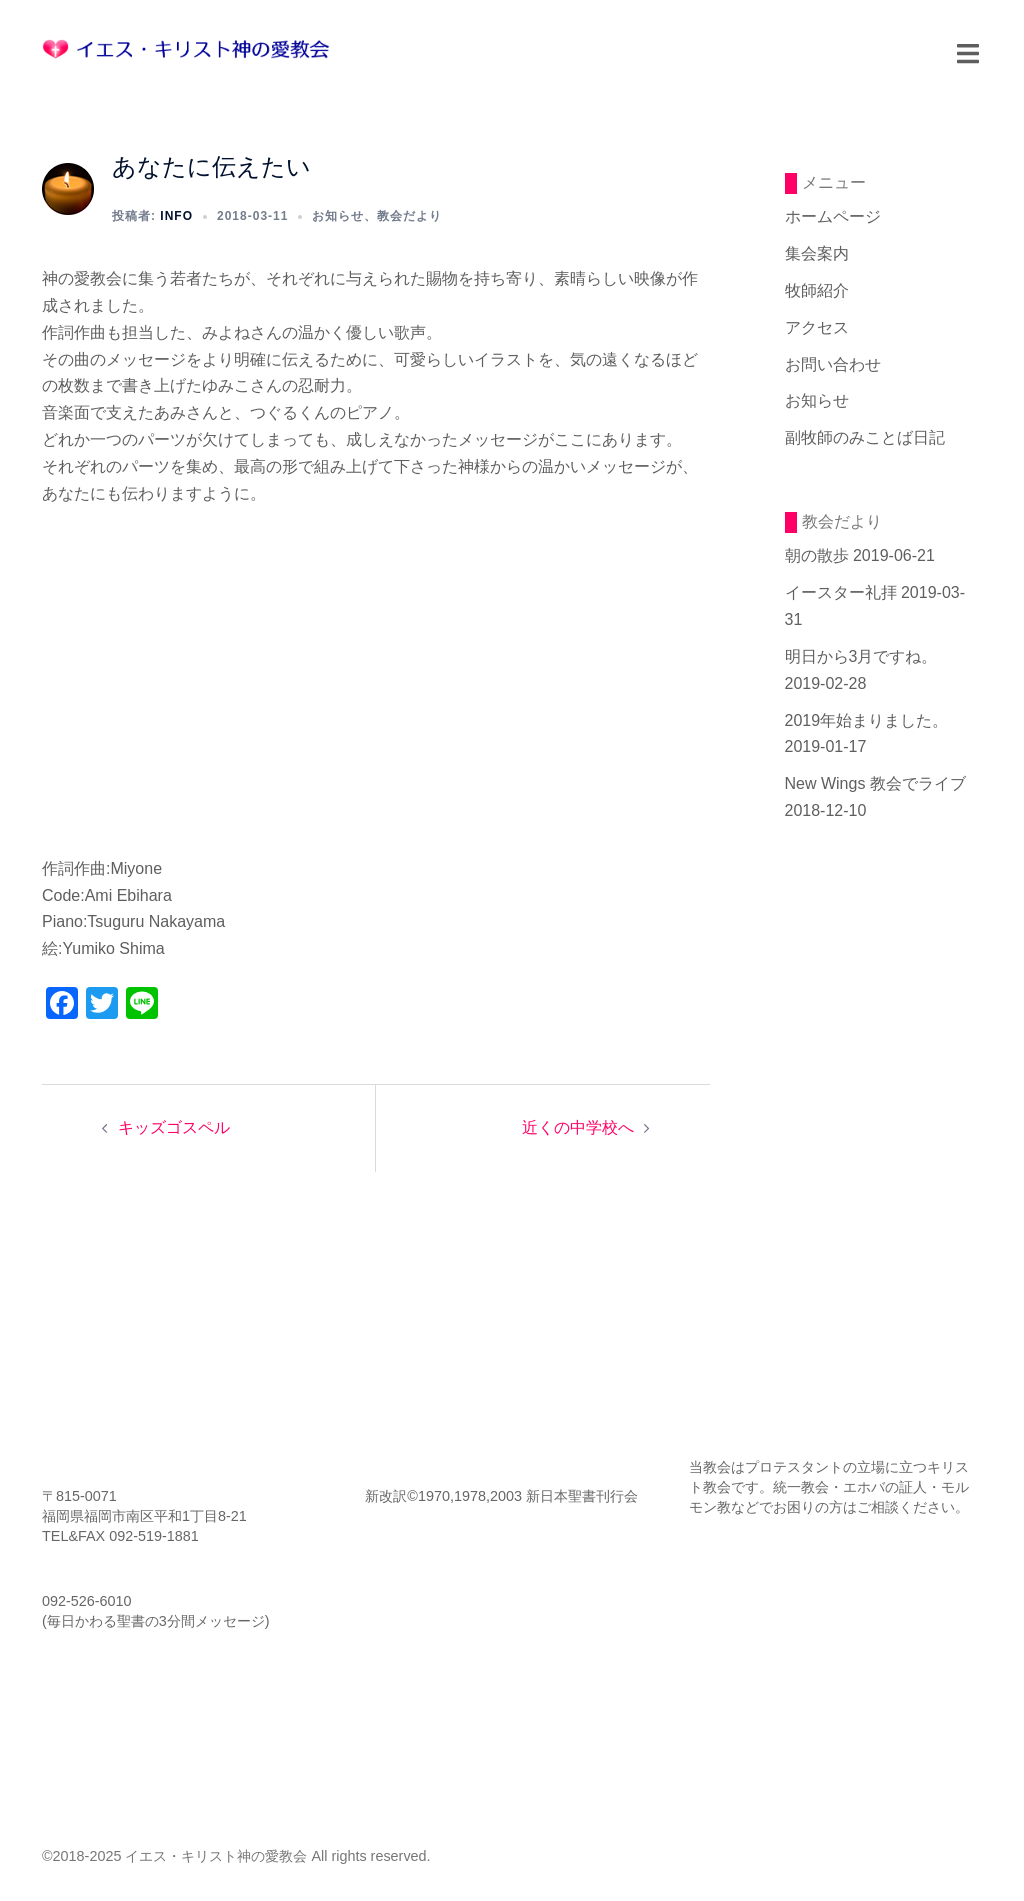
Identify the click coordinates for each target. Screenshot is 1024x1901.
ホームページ (833, 216)
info (176, 216)
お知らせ (338, 216)
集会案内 (817, 253)
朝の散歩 (817, 555)
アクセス (817, 327)
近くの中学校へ (578, 1127)
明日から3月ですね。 (861, 656)
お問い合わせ (833, 364)
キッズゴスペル (174, 1127)
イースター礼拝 (841, 592)
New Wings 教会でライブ (875, 783)
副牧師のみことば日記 (865, 437)
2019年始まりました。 (867, 720)
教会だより (409, 216)
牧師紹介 (817, 290)
